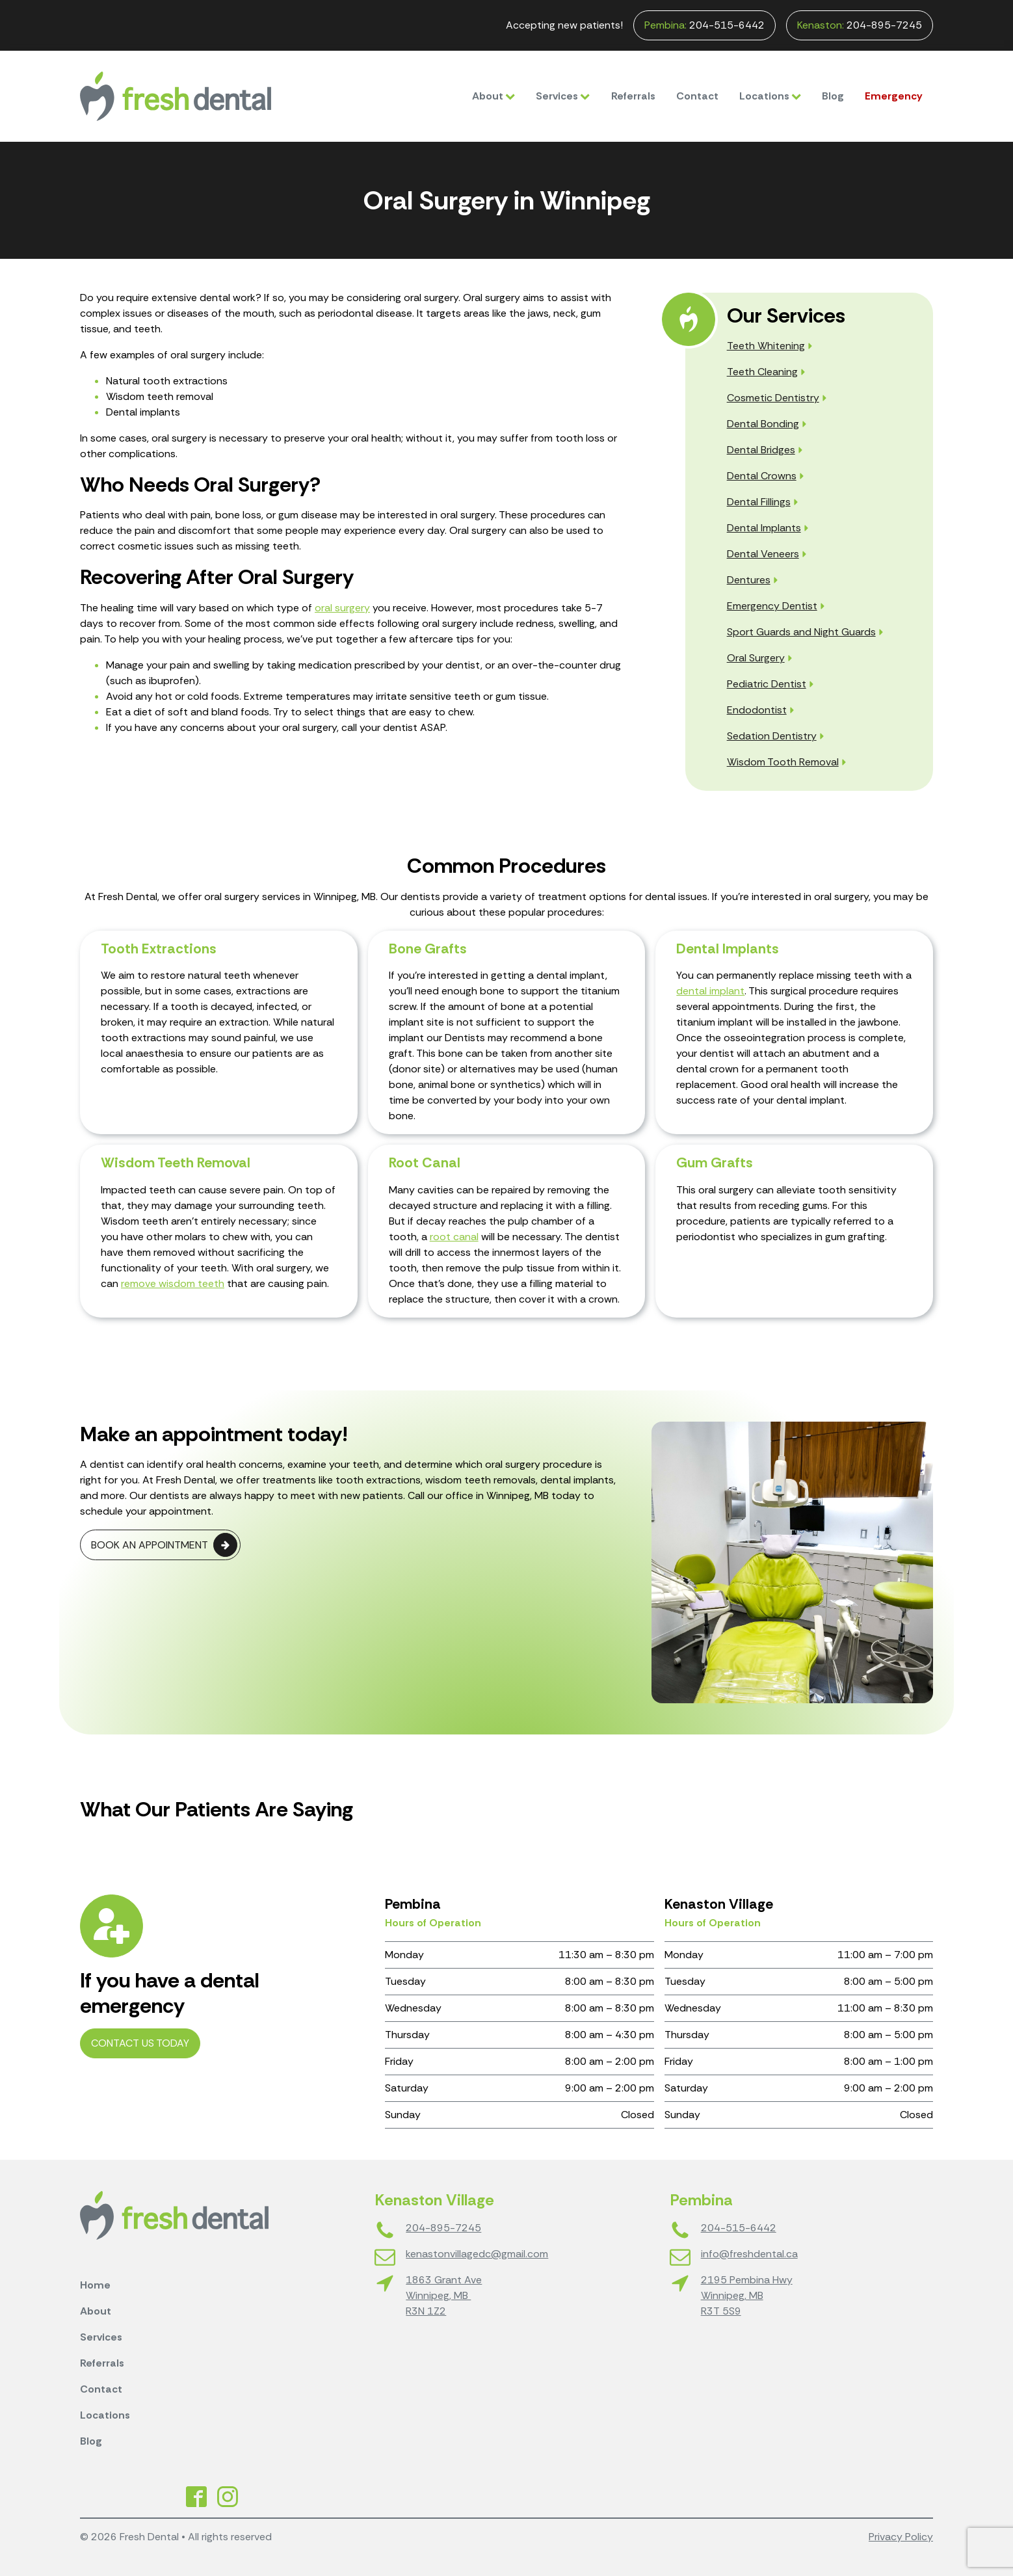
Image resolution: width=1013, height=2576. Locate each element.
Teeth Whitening (766, 345)
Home (95, 2285)
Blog (833, 96)
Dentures (748, 580)
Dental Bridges (761, 450)
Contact (697, 96)
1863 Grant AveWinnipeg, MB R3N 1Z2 (444, 2295)
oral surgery (342, 608)
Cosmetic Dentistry (773, 398)
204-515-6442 (704, 25)
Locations (770, 96)
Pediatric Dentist (766, 684)
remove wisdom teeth (172, 1283)
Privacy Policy (901, 2536)
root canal (454, 1236)
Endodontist (757, 710)
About (493, 96)
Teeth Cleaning (762, 371)
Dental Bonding (763, 424)
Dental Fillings (759, 502)
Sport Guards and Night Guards (801, 632)
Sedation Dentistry (772, 736)
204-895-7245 (859, 25)
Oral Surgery (756, 658)
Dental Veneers (763, 554)
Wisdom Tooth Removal (783, 762)
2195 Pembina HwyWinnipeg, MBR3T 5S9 (747, 2295)
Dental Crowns (761, 476)
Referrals (633, 96)
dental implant (710, 991)
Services (563, 96)
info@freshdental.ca (749, 2254)
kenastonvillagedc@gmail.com (477, 2254)
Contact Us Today (140, 2043)
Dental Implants (764, 528)
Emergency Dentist (772, 606)
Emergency (894, 96)
